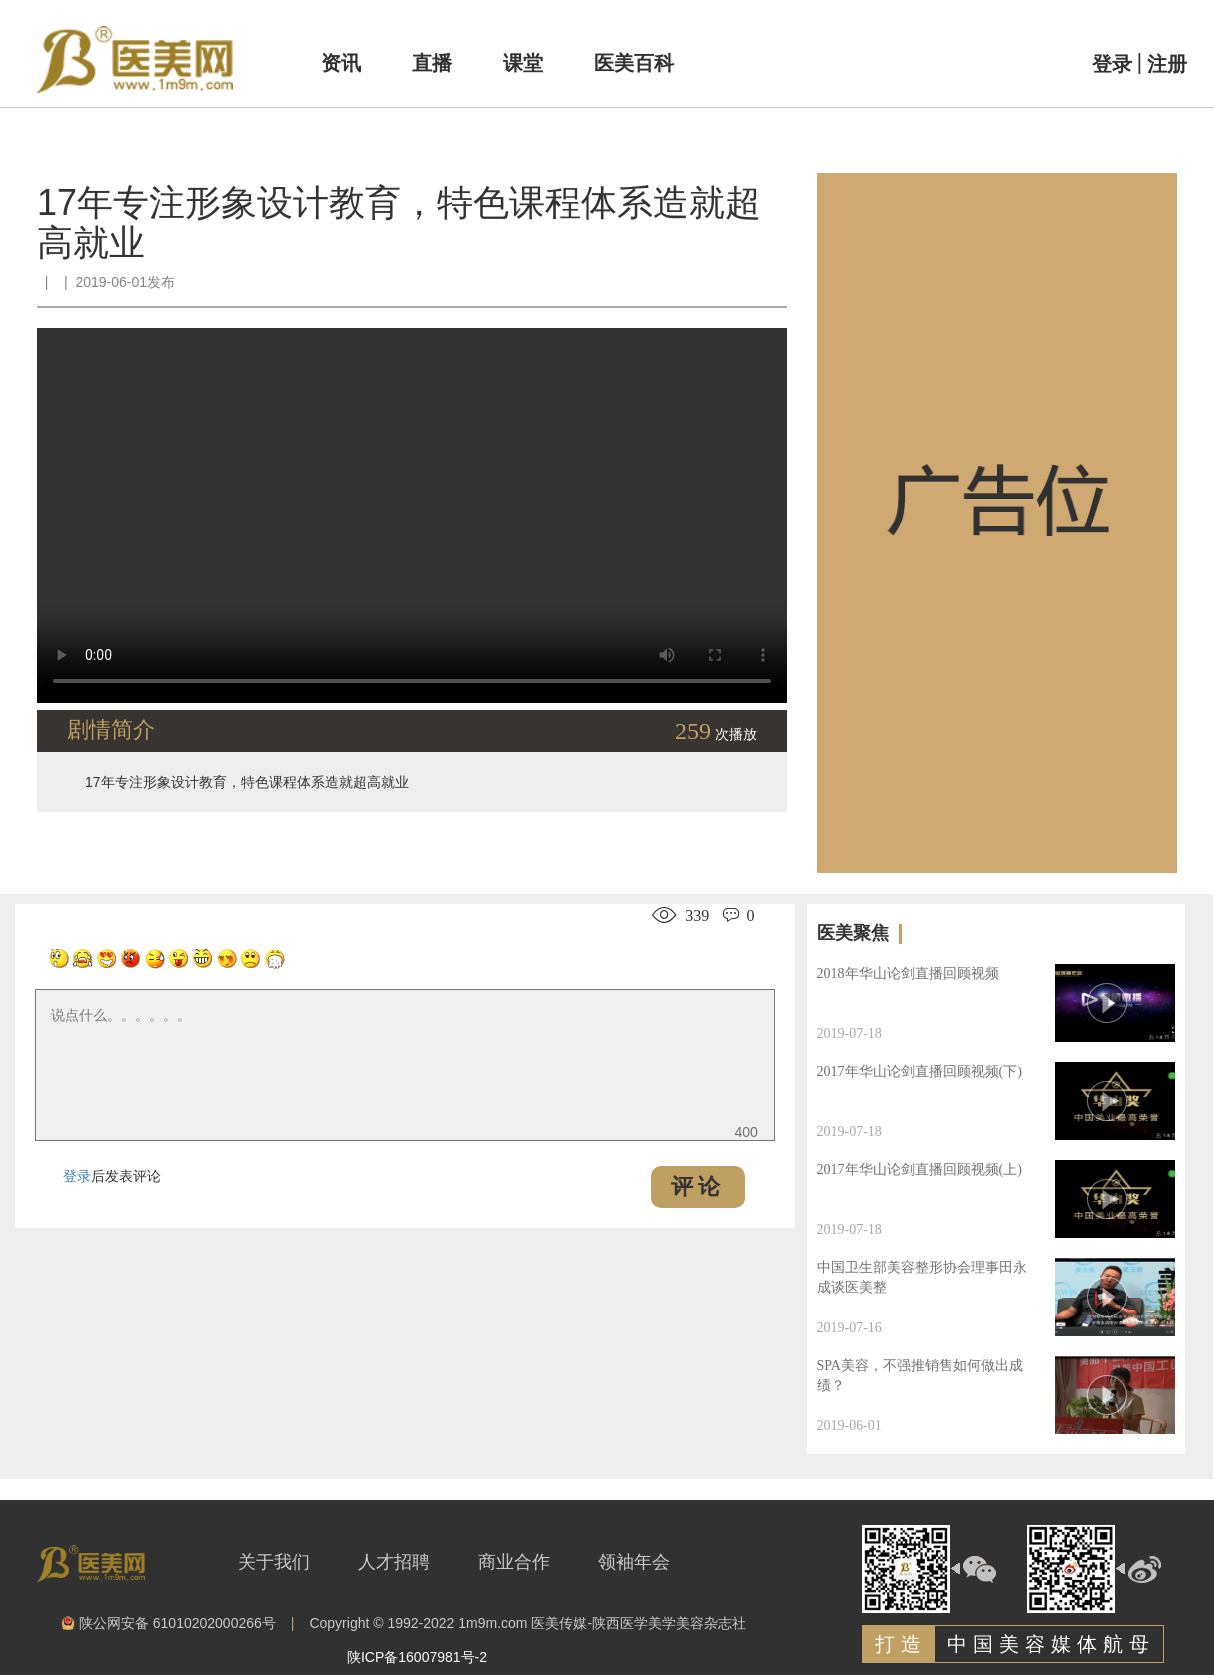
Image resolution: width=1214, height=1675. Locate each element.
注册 (1167, 64)
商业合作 (514, 1562)
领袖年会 (634, 1562)
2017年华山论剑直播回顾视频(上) (919, 1169)
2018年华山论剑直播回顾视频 (908, 973)
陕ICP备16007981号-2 (417, 1657)
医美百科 (634, 63)
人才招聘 (394, 1562)
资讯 (341, 63)
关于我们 (274, 1562)
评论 (698, 1186)
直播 (432, 63)
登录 (1112, 64)
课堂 (523, 63)
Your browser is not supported (412, 515)
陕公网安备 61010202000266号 (168, 1624)
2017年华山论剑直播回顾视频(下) (919, 1071)
